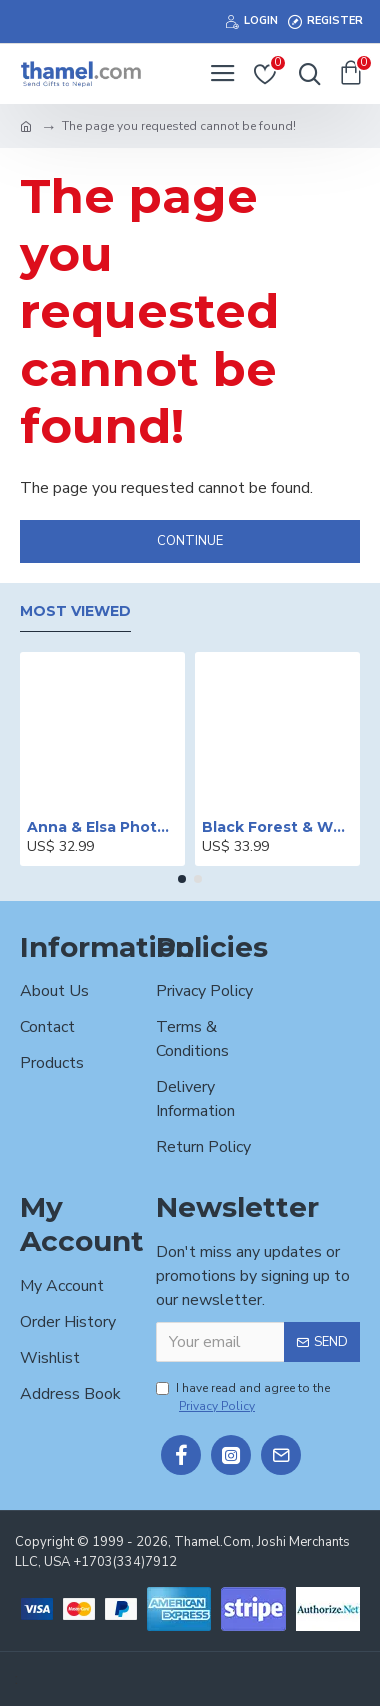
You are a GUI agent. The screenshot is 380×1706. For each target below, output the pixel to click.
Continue (190, 541)
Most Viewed (75, 611)
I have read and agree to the (243, 1397)
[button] (182, 879)
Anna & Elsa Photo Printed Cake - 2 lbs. (102, 827)
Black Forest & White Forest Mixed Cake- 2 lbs (277, 827)
